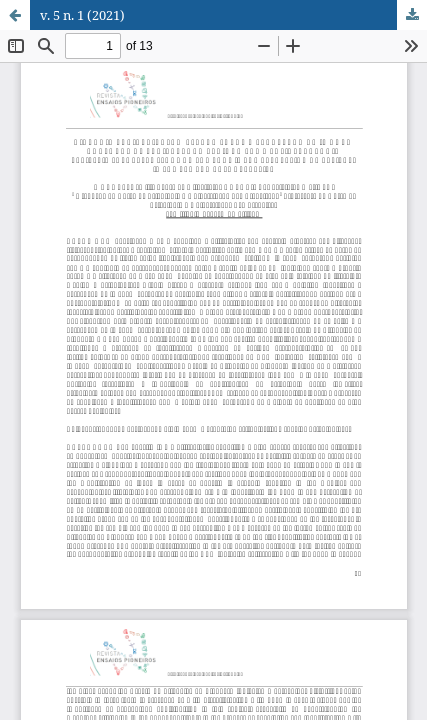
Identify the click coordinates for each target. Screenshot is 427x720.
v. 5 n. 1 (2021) (82, 15)
